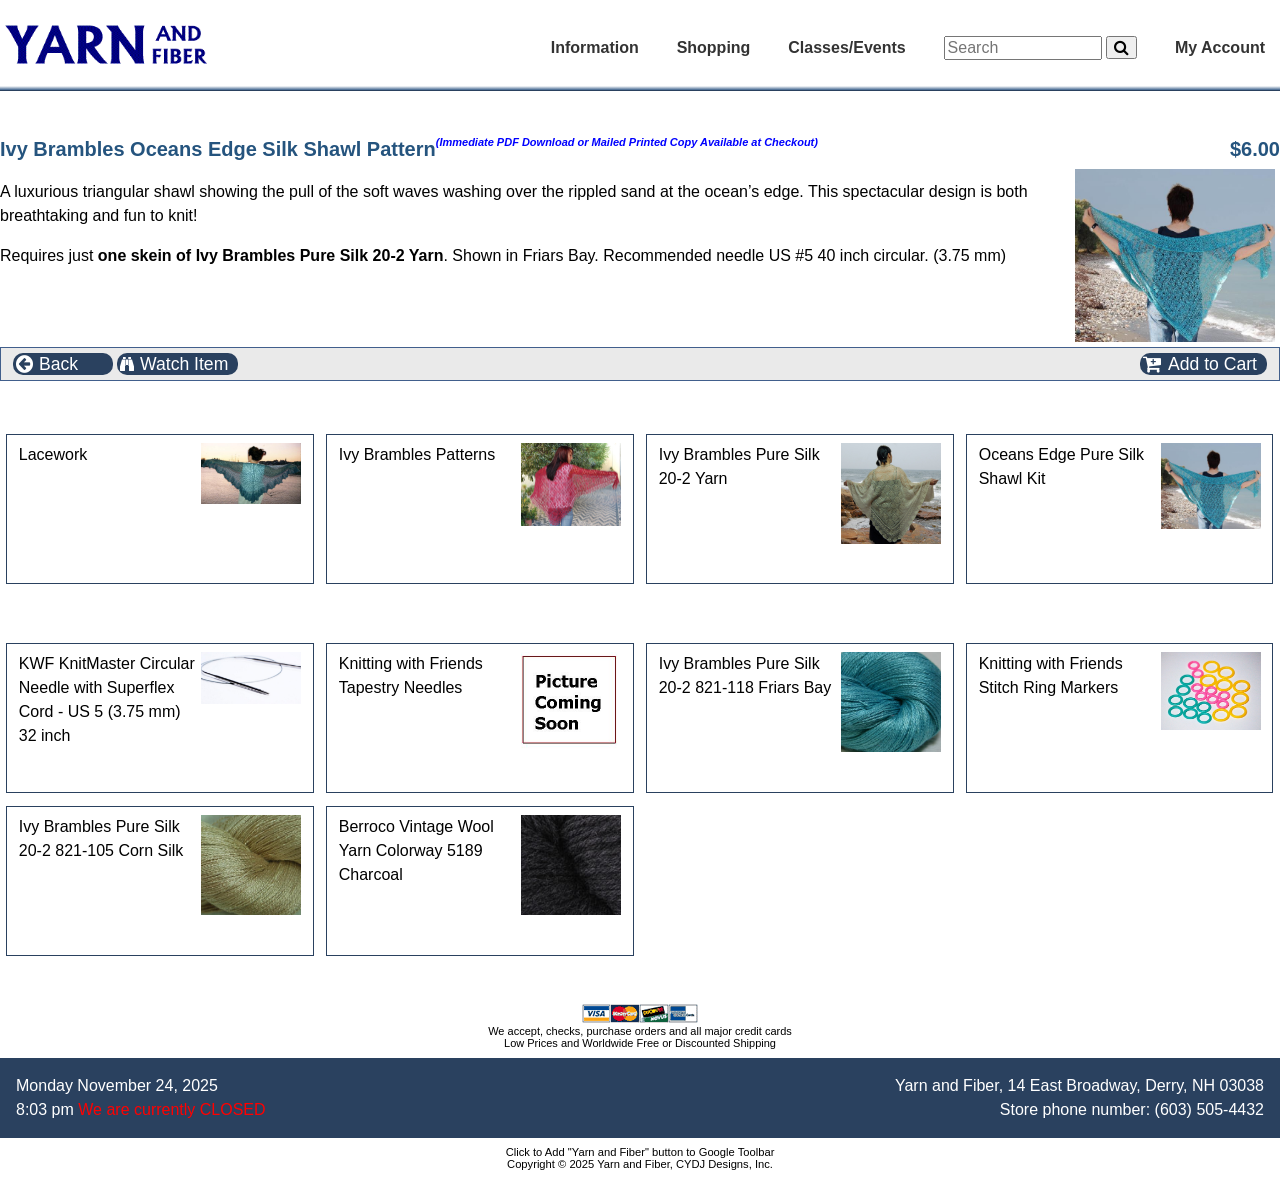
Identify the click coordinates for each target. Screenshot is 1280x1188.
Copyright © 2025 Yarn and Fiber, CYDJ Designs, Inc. (640, 1164)
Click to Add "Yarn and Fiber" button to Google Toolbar (640, 1152)
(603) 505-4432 (1209, 1109)
